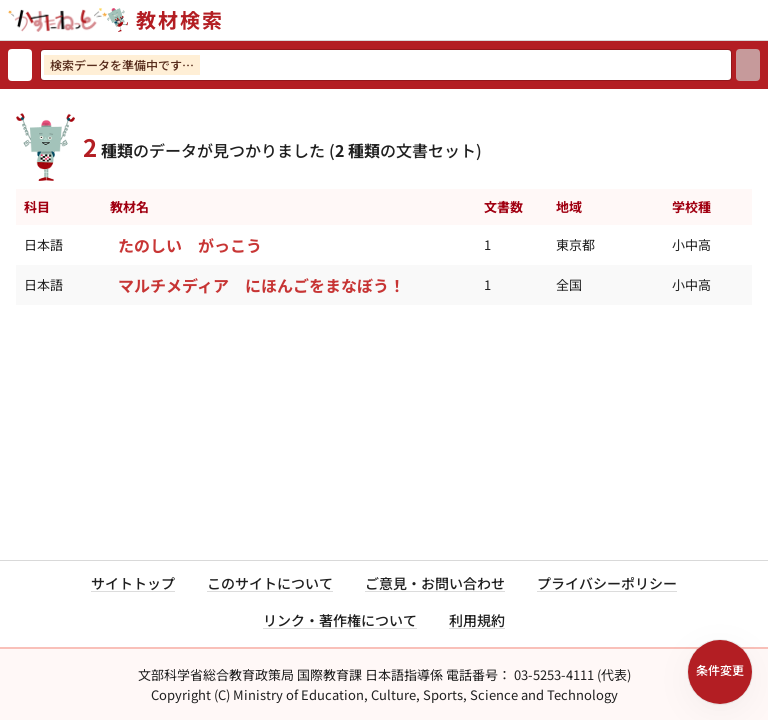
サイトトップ (133, 583)
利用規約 (477, 620)
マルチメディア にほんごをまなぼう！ (261, 285)
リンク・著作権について (340, 620)
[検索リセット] (20, 65)
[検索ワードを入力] (386, 65)
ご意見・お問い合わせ (435, 583)
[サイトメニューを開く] (760, 20)
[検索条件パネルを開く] (720, 672)
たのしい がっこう (190, 245)
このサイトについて (270, 583)
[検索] (748, 65)
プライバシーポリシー (607, 583)
